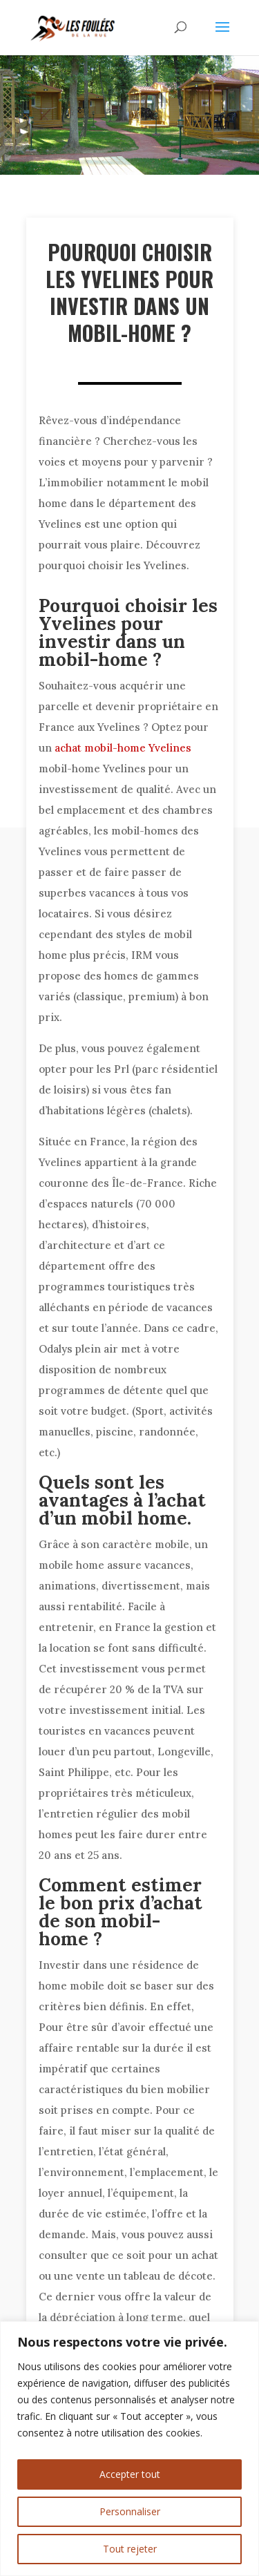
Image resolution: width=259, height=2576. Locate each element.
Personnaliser (129, 2511)
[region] (129, 2448)
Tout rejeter (130, 2548)
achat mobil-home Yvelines (123, 747)
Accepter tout (129, 2474)
